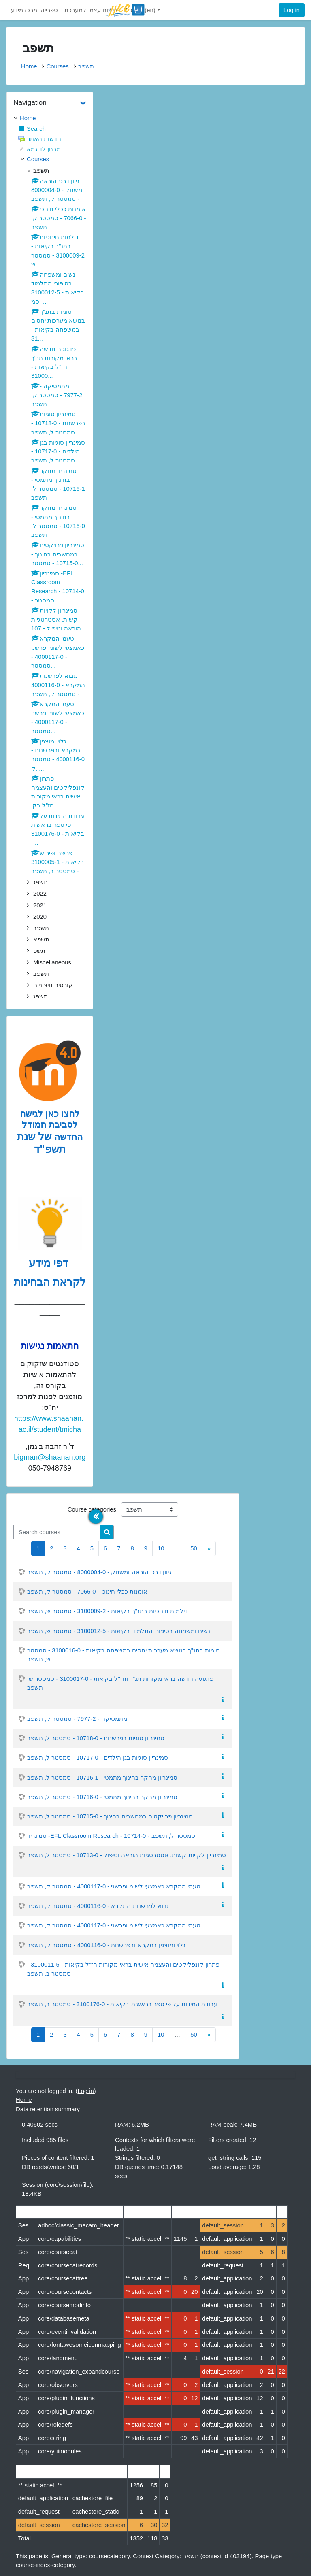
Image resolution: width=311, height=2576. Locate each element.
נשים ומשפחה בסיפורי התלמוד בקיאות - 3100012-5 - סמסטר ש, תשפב (118, 1631)
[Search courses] (57, 1532)
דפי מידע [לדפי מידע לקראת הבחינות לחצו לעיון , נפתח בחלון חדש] (50, 1263)
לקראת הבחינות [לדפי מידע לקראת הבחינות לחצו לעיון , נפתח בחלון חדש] (50, 1282)
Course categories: (93, 1509)
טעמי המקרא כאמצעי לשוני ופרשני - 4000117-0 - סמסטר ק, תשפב (113, 1886)
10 (161, 1548)
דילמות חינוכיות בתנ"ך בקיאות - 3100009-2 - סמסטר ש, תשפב (107, 1611)
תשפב (86, 66)
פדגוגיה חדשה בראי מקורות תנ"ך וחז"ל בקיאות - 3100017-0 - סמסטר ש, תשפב (120, 1683)
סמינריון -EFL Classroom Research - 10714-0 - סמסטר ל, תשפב (111, 1836)
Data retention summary (48, 2109)
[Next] (209, 1548)
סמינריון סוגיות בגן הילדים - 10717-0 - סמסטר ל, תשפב (97, 1757)
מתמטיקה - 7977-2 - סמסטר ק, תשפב (77, 1719)
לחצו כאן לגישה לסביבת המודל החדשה (51, 1125)
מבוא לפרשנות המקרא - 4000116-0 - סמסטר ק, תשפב (99, 1906)
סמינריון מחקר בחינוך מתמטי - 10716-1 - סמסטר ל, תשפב (102, 1777)
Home (29, 66)
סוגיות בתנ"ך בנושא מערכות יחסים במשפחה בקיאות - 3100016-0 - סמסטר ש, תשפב (123, 1655)
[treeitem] (49, 118)
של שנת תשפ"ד (41, 1143)
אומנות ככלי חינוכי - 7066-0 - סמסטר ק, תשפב (87, 1591)
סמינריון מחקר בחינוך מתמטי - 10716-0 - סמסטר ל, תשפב (102, 1797)
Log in (291, 10)
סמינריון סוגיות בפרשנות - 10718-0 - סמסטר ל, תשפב (95, 1738)
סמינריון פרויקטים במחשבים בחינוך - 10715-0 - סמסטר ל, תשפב (110, 1816)
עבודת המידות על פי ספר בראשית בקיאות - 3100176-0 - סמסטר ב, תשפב (122, 2004)
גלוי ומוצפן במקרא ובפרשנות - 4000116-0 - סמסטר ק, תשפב (106, 1945)
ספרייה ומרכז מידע (34, 10)
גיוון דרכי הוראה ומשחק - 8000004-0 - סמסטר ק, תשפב (99, 1572)
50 (193, 1548)
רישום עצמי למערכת (90, 10)
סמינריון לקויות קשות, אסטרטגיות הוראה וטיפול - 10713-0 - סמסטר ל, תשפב (126, 1855)
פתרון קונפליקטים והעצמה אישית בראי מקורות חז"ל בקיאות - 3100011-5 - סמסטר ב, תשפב (123, 1969)
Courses (57, 66)
